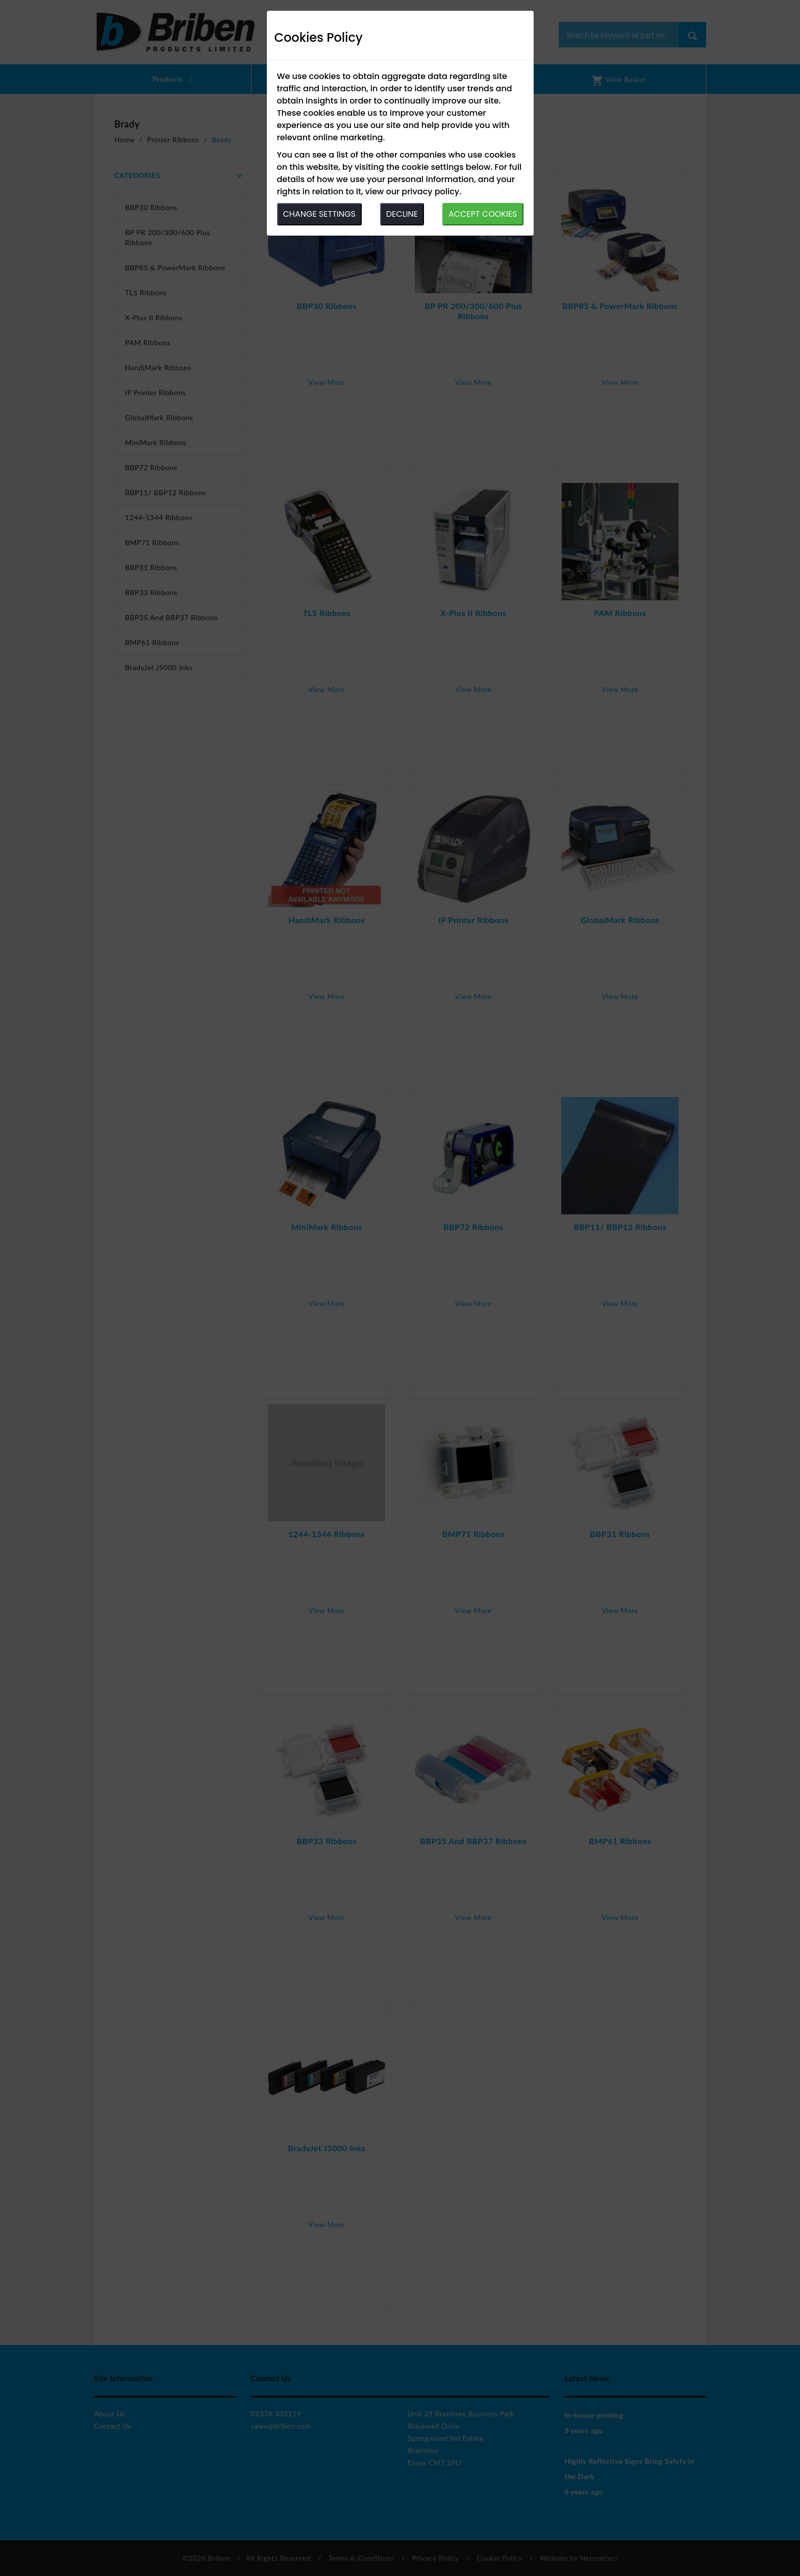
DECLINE (402, 214)
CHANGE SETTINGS (319, 214)
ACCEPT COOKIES (482, 214)
